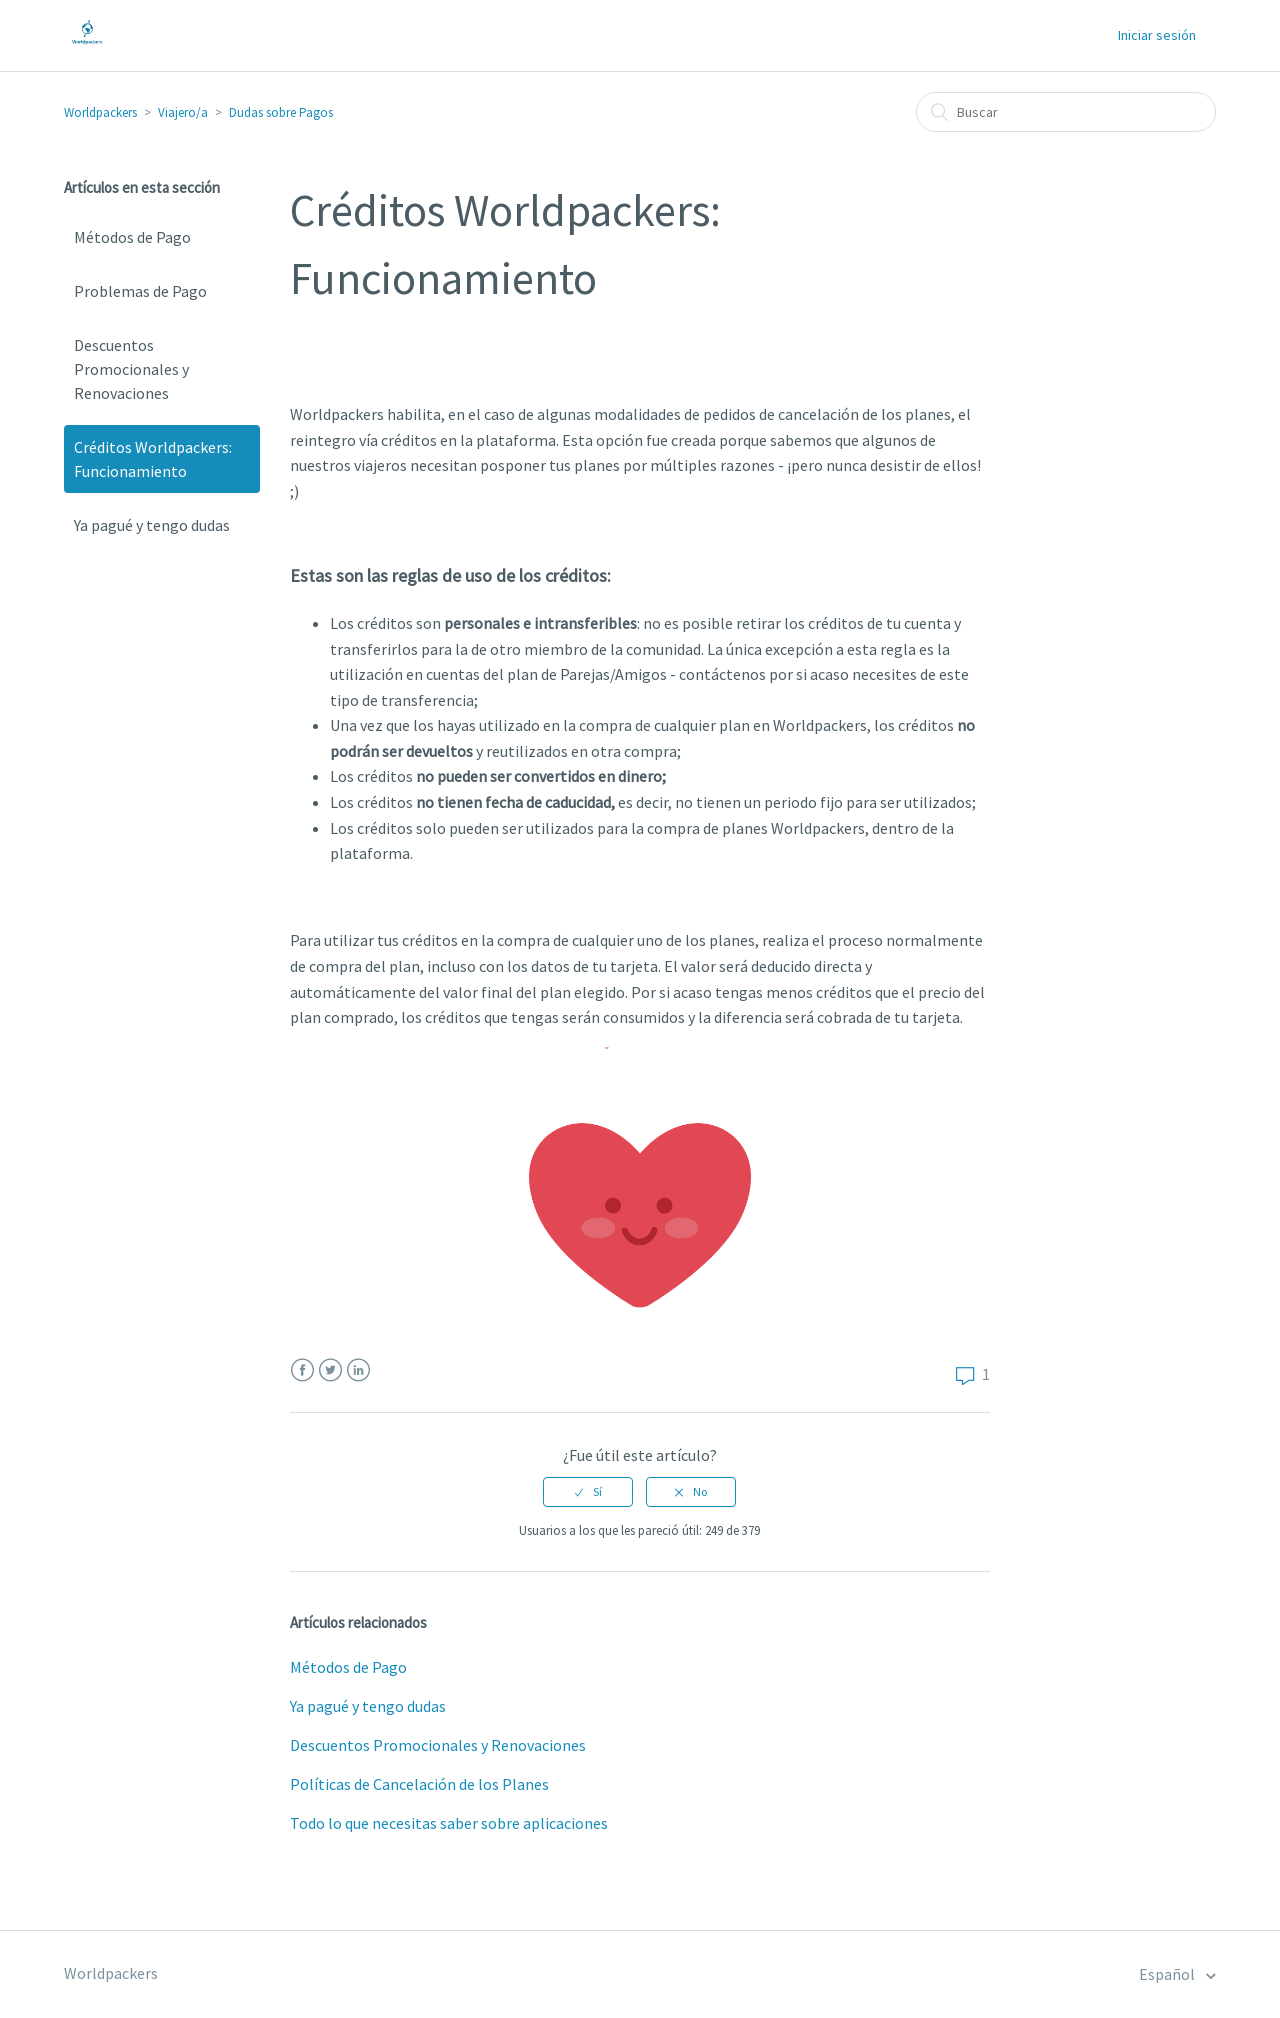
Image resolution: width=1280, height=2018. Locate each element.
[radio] (588, 1492)
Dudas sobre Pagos (281, 112)
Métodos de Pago (132, 237)
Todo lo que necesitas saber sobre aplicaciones (449, 1823)
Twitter (330, 1370)
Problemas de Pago (140, 291)
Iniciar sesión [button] (1157, 35)
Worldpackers (100, 112)
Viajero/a (183, 112)
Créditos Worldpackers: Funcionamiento (153, 459)
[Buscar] (1066, 112)
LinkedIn (358, 1370)
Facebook (302, 1370)
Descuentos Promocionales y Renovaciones (131, 369)
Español (1168, 1974)
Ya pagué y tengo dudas (152, 525)
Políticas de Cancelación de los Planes (419, 1784)
